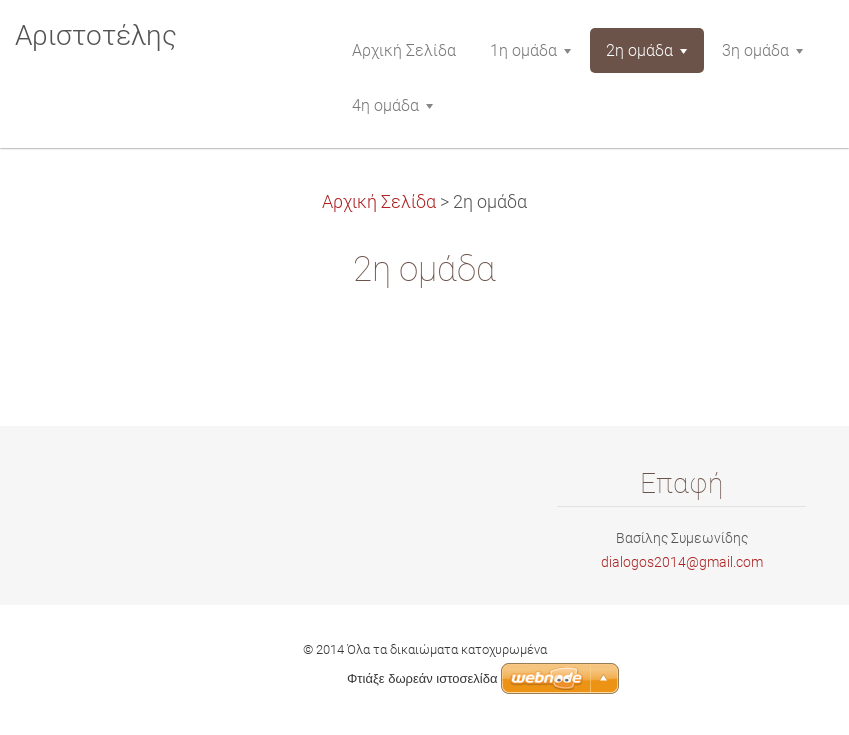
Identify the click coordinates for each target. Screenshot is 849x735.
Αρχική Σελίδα (379, 202)
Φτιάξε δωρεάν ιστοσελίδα (422, 678)
